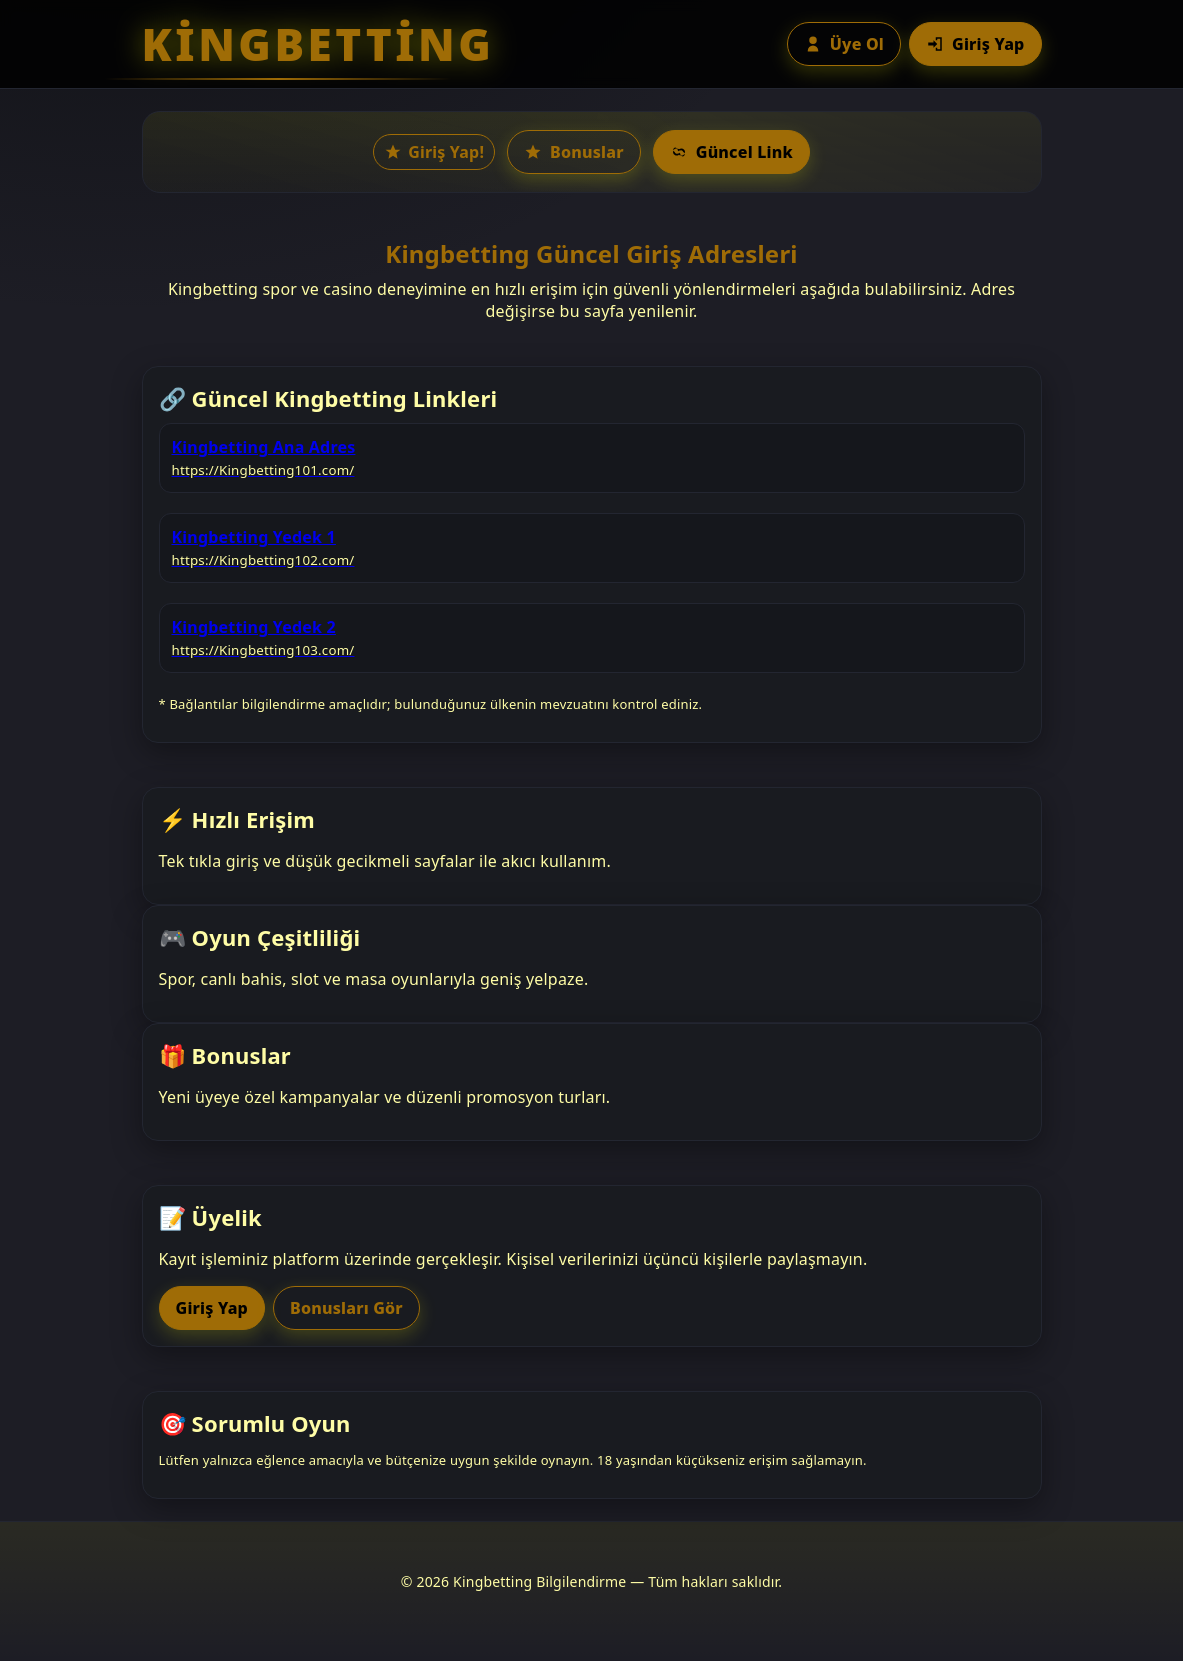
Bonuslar (574, 152)
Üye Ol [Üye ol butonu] (844, 44)
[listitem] (592, 458)
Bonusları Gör (346, 1308)
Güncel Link (731, 152)
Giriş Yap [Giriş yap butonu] (975, 44)
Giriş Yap (212, 1308)
